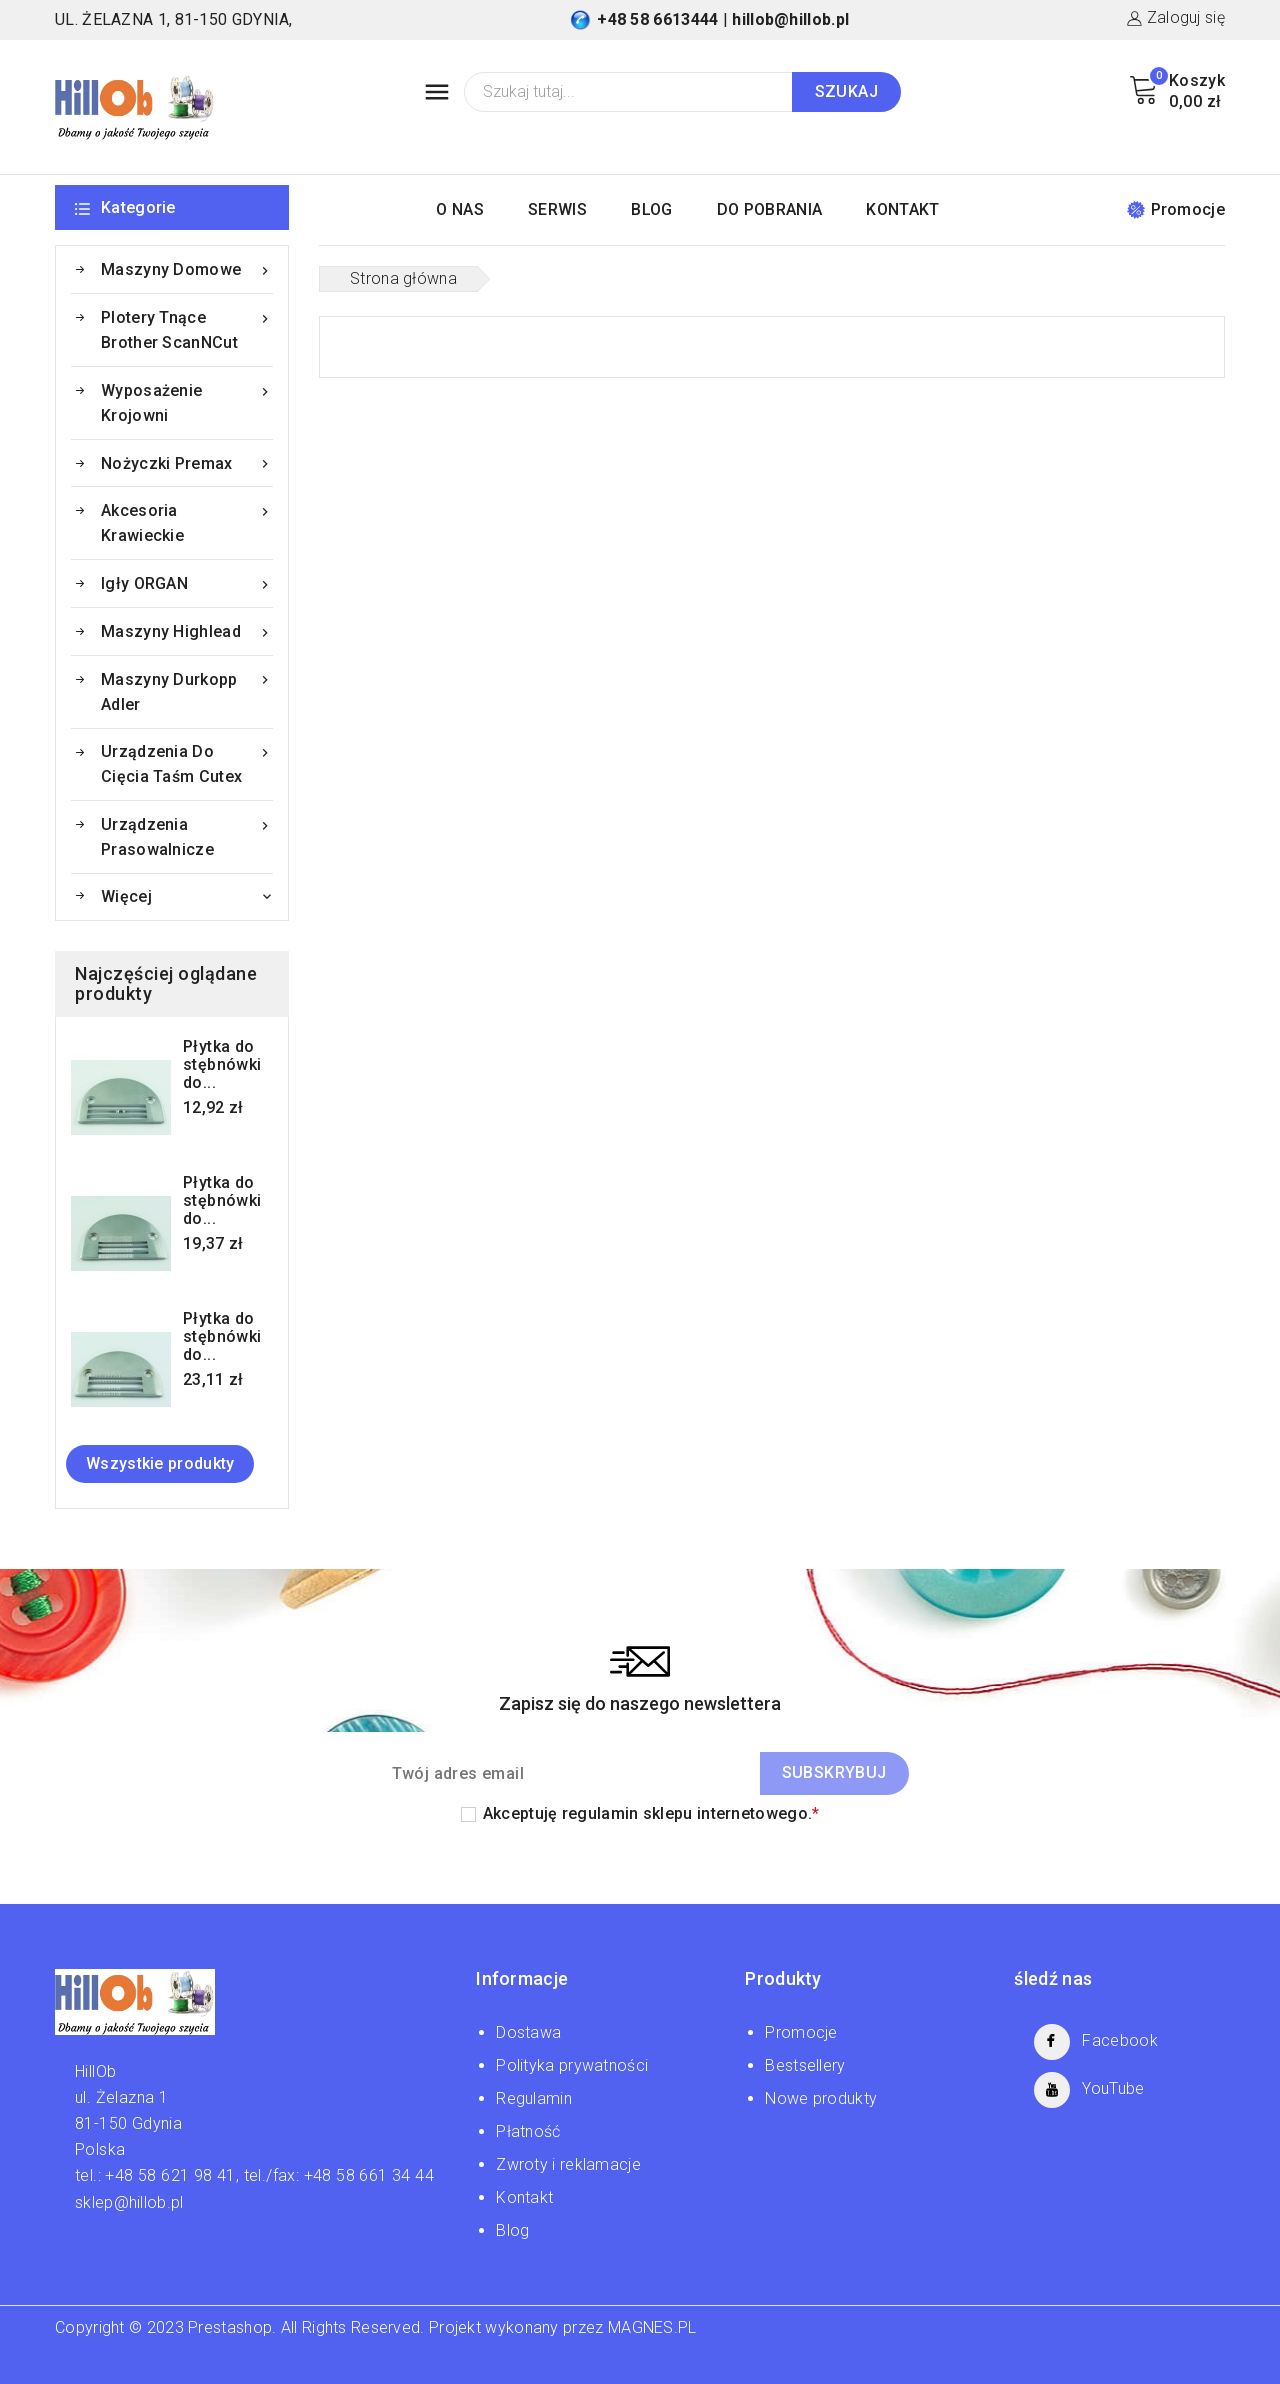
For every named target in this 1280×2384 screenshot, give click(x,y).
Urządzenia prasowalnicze (187, 835)
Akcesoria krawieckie (187, 521)
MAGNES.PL (652, 2327)
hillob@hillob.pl (790, 19)
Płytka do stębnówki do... (222, 1065)
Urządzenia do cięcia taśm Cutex (187, 762)
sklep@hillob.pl (129, 2202)
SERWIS (557, 209)
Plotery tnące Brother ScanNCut (187, 328)
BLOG (651, 209)
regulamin (600, 1813)
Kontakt (524, 2197)
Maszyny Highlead (187, 631)
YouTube (1113, 2088)
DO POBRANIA (769, 209)
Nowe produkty (821, 2098)
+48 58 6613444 (657, 19)
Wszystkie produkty (160, 1463)
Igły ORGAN (187, 583)
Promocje (1176, 209)
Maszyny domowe (187, 269)
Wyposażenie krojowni (187, 401)
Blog (512, 2230)
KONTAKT (902, 209)
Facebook (1119, 2040)
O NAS (460, 209)
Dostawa (528, 2032)
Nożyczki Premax (187, 463)
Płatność (528, 2131)
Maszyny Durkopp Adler (187, 690)
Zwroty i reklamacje (568, 2164)
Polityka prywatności (572, 2065)
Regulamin (534, 2098)
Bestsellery (805, 2065)
